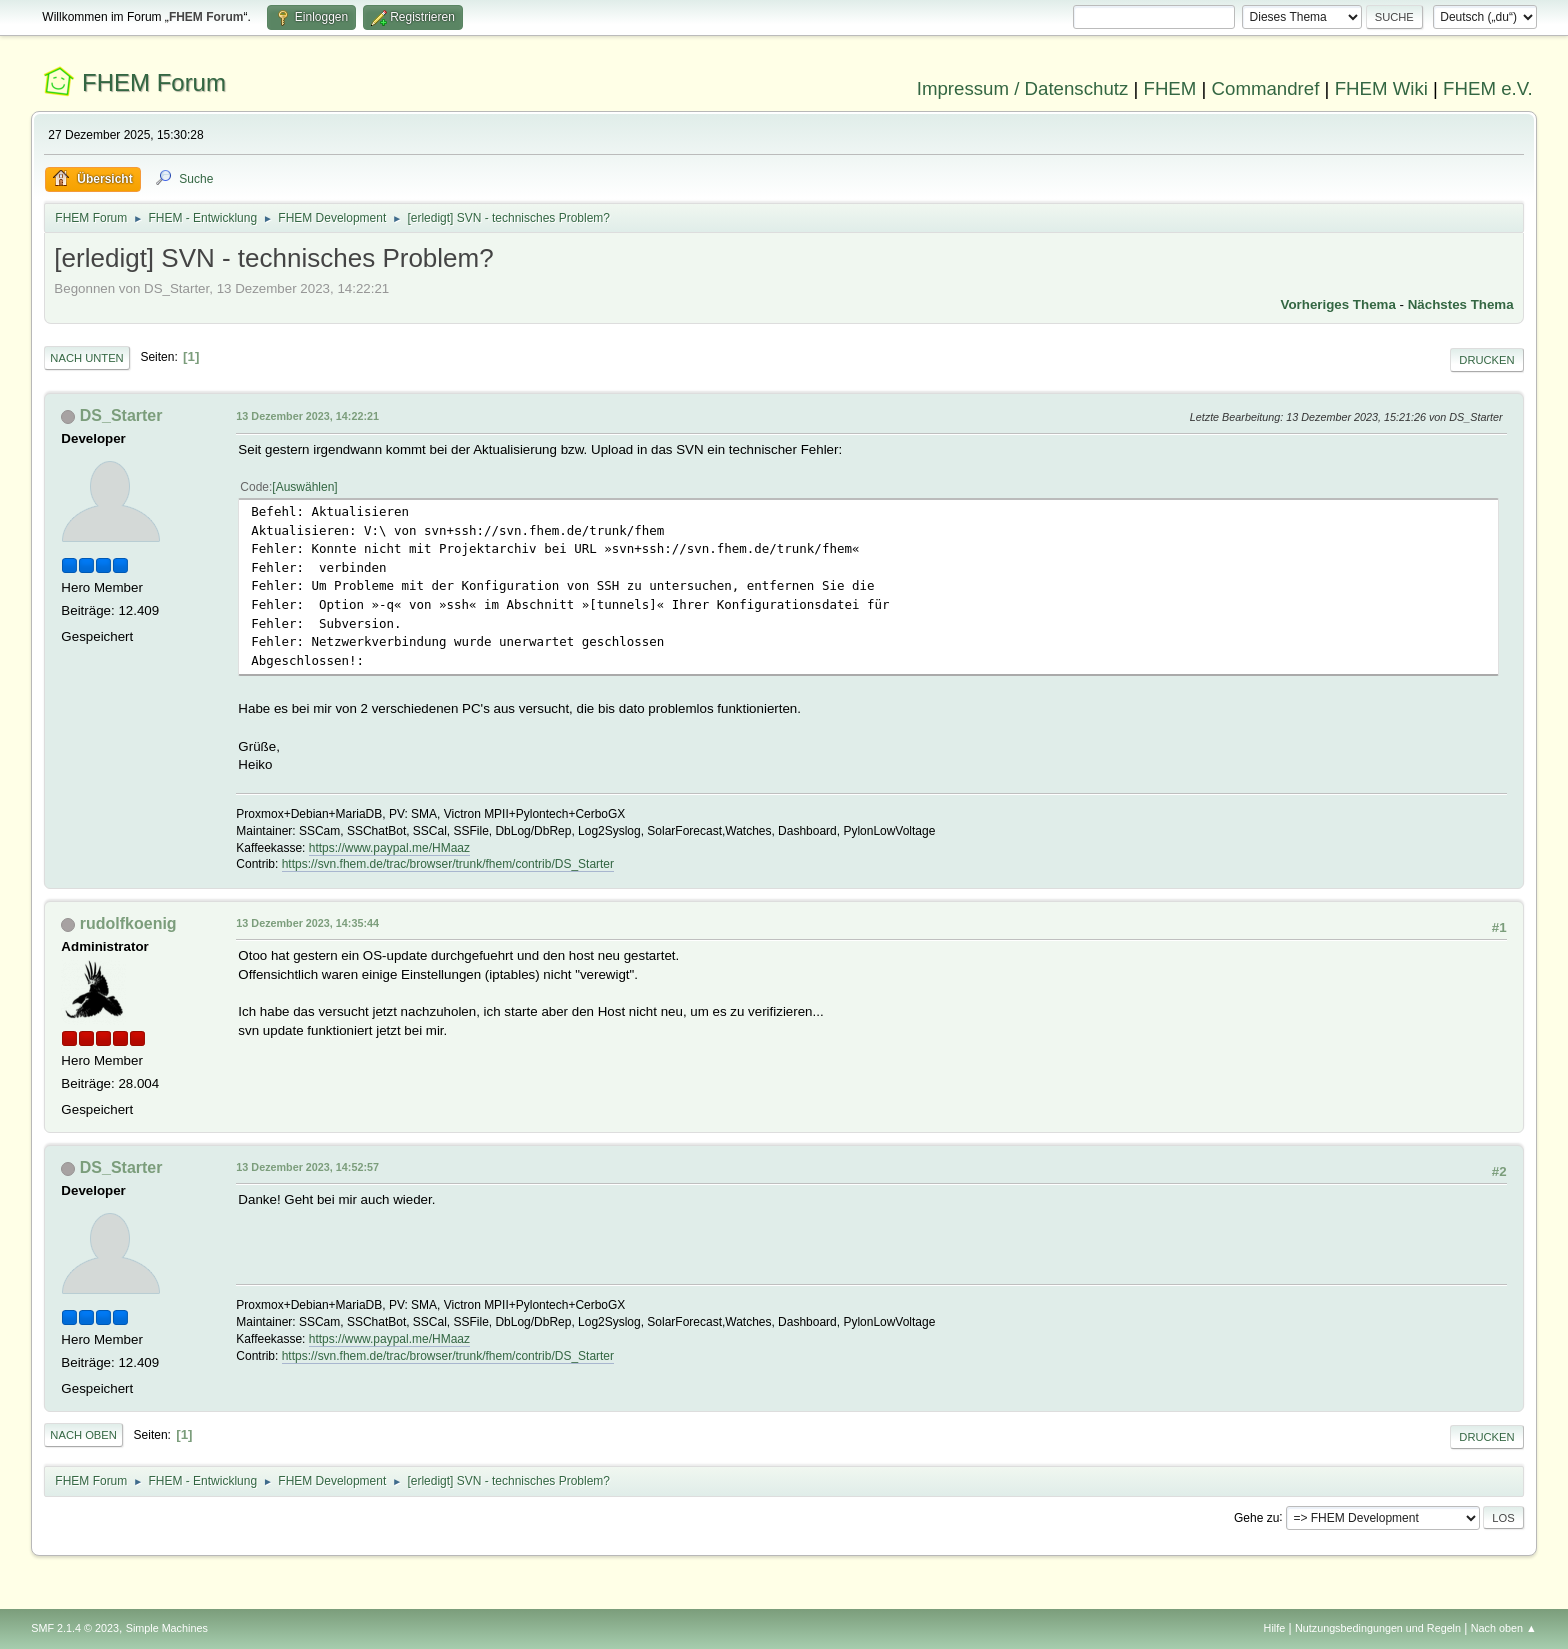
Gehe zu (1256, 1517)
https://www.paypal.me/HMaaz (389, 848)
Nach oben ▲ (1504, 1628)
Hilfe (1275, 1628)
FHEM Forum (154, 82)
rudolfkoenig (128, 923)
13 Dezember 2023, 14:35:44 (307, 923)
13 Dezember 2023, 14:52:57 (307, 1167)
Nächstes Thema (1461, 304)
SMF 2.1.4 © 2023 (75, 1628)
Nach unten (86, 358)
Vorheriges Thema (1338, 304)
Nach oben (83, 1435)
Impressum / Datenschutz (1023, 88)
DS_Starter (121, 415)
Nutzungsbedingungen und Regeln (1378, 1628)
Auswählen (305, 487)
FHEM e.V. (1488, 88)
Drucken (1486, 360)
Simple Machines (167, 1628)
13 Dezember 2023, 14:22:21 (307, 416)
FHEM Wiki (1381, 88)
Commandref (1266, 88)
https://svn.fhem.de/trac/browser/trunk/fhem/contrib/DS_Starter (448, 864)
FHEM (1169, 88)
